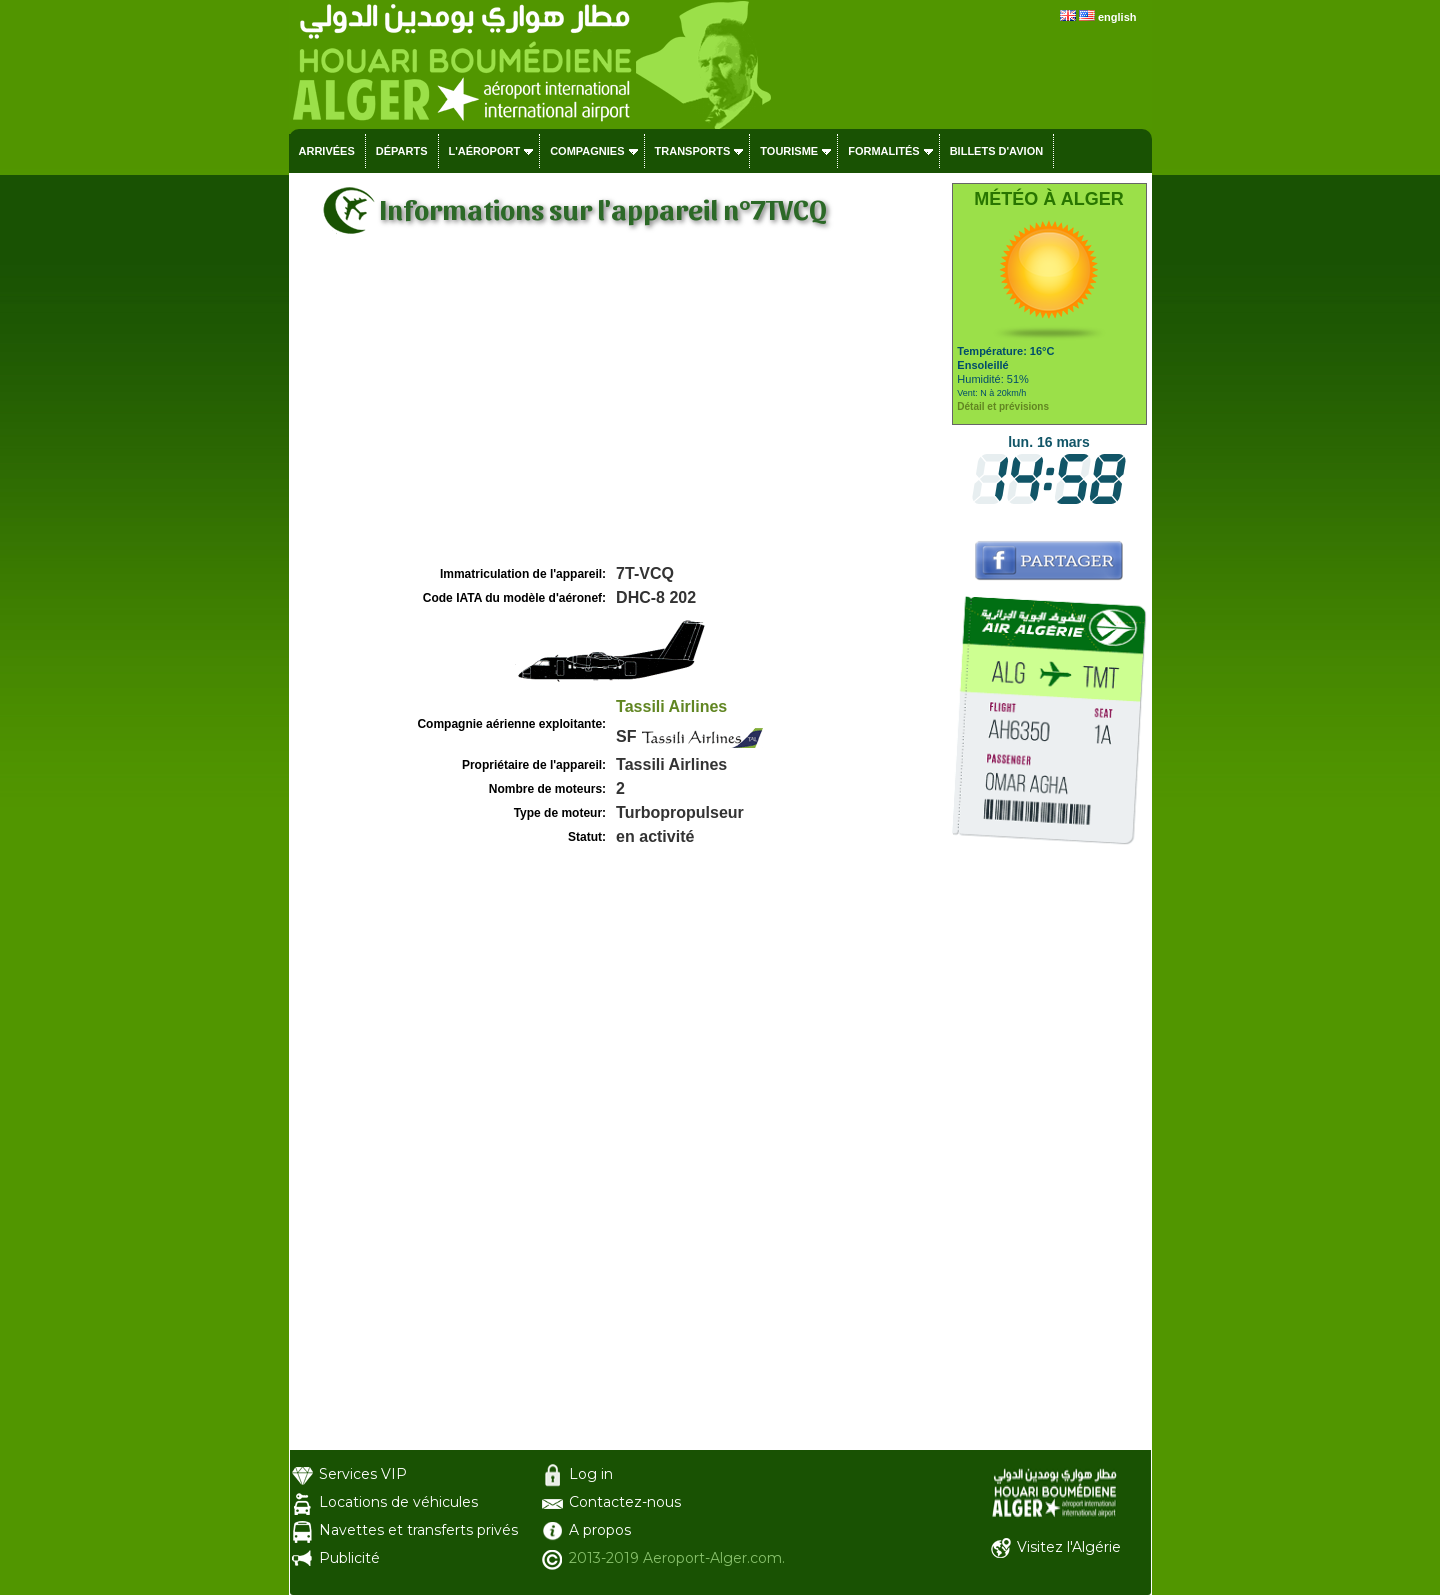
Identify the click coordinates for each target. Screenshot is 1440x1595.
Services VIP (363, 1474)
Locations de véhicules (398, 1502)
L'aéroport (485, 151)
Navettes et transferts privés (418, 1530)
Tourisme (789, 151)
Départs (402, 151)
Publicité (349, 1558)
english (1117, 17)
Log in (591, 1474)
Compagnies (587, 151)
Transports (693, 151)
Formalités (884, 151)
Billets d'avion (996, 151)
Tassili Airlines (671, 706)
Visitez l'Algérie (1069, 1547)
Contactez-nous (625, 1502)
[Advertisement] (618, 411)
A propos (600, 1530)
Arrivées (327, 151)
